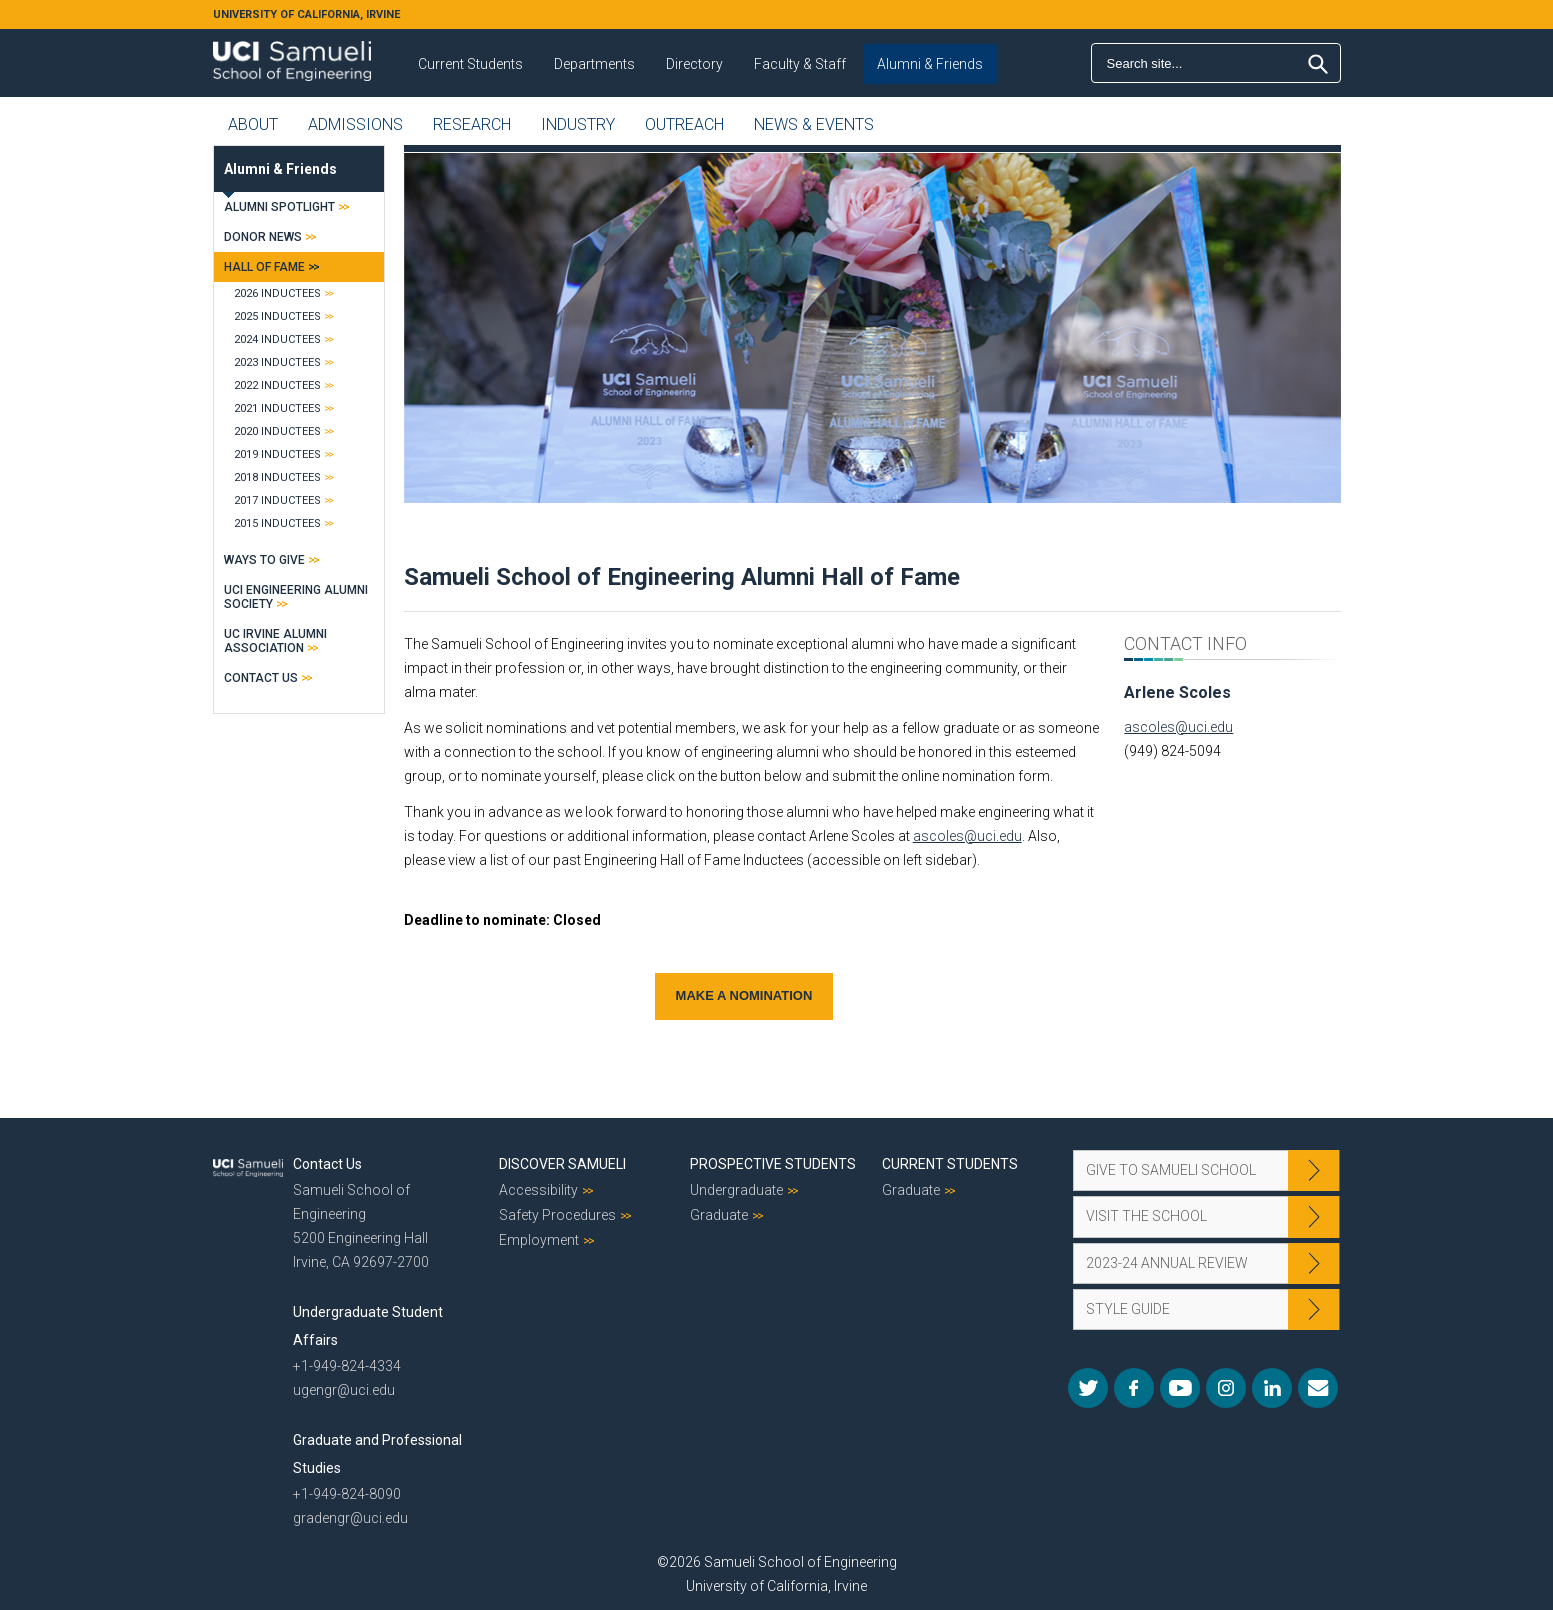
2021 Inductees (277, 408)
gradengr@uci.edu (350, 1518)
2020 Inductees (277, 431)
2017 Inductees (277, 500)
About (253, 124)
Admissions (355, 124)
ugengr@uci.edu (344, 1390)
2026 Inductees (277, 293)
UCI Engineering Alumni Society (296, 597)
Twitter (1088, 1388)
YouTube (1180, 1388)
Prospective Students (773, 1164)
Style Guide (1128, 1309)
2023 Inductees (277, 362)
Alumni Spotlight (279, 207)
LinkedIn (1272, 1388)
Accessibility (538, 1190)
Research (472, 124)
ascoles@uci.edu (967, 836)
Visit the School (1146, 1216)
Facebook (1134, 1388)
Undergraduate (736, 1190)
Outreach (684, 124)
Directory (694, 64)
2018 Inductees (277, 477)
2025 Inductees (277, 316)
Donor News (263, 237)
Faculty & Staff (800, 64)
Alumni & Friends (930, 64)
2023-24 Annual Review (1167, 1263)
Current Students (470, 64)
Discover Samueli (562, 1164)
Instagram (1226, 1388)
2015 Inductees (277, 523)
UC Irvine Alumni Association (275, 641)
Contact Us (261, 678)
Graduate (719, 1215)
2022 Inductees (277, 385)
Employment (539, 1240)
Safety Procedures (557, 1215)
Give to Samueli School (1171, 1170)
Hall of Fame (264, 267)
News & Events (814, 124)
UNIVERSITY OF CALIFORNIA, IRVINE (306, 14)
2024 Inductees (277, 339)
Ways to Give (264, 560)
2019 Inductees (277, 454)
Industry (578, 124)
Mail (1318, 1388)
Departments (594, 64)
